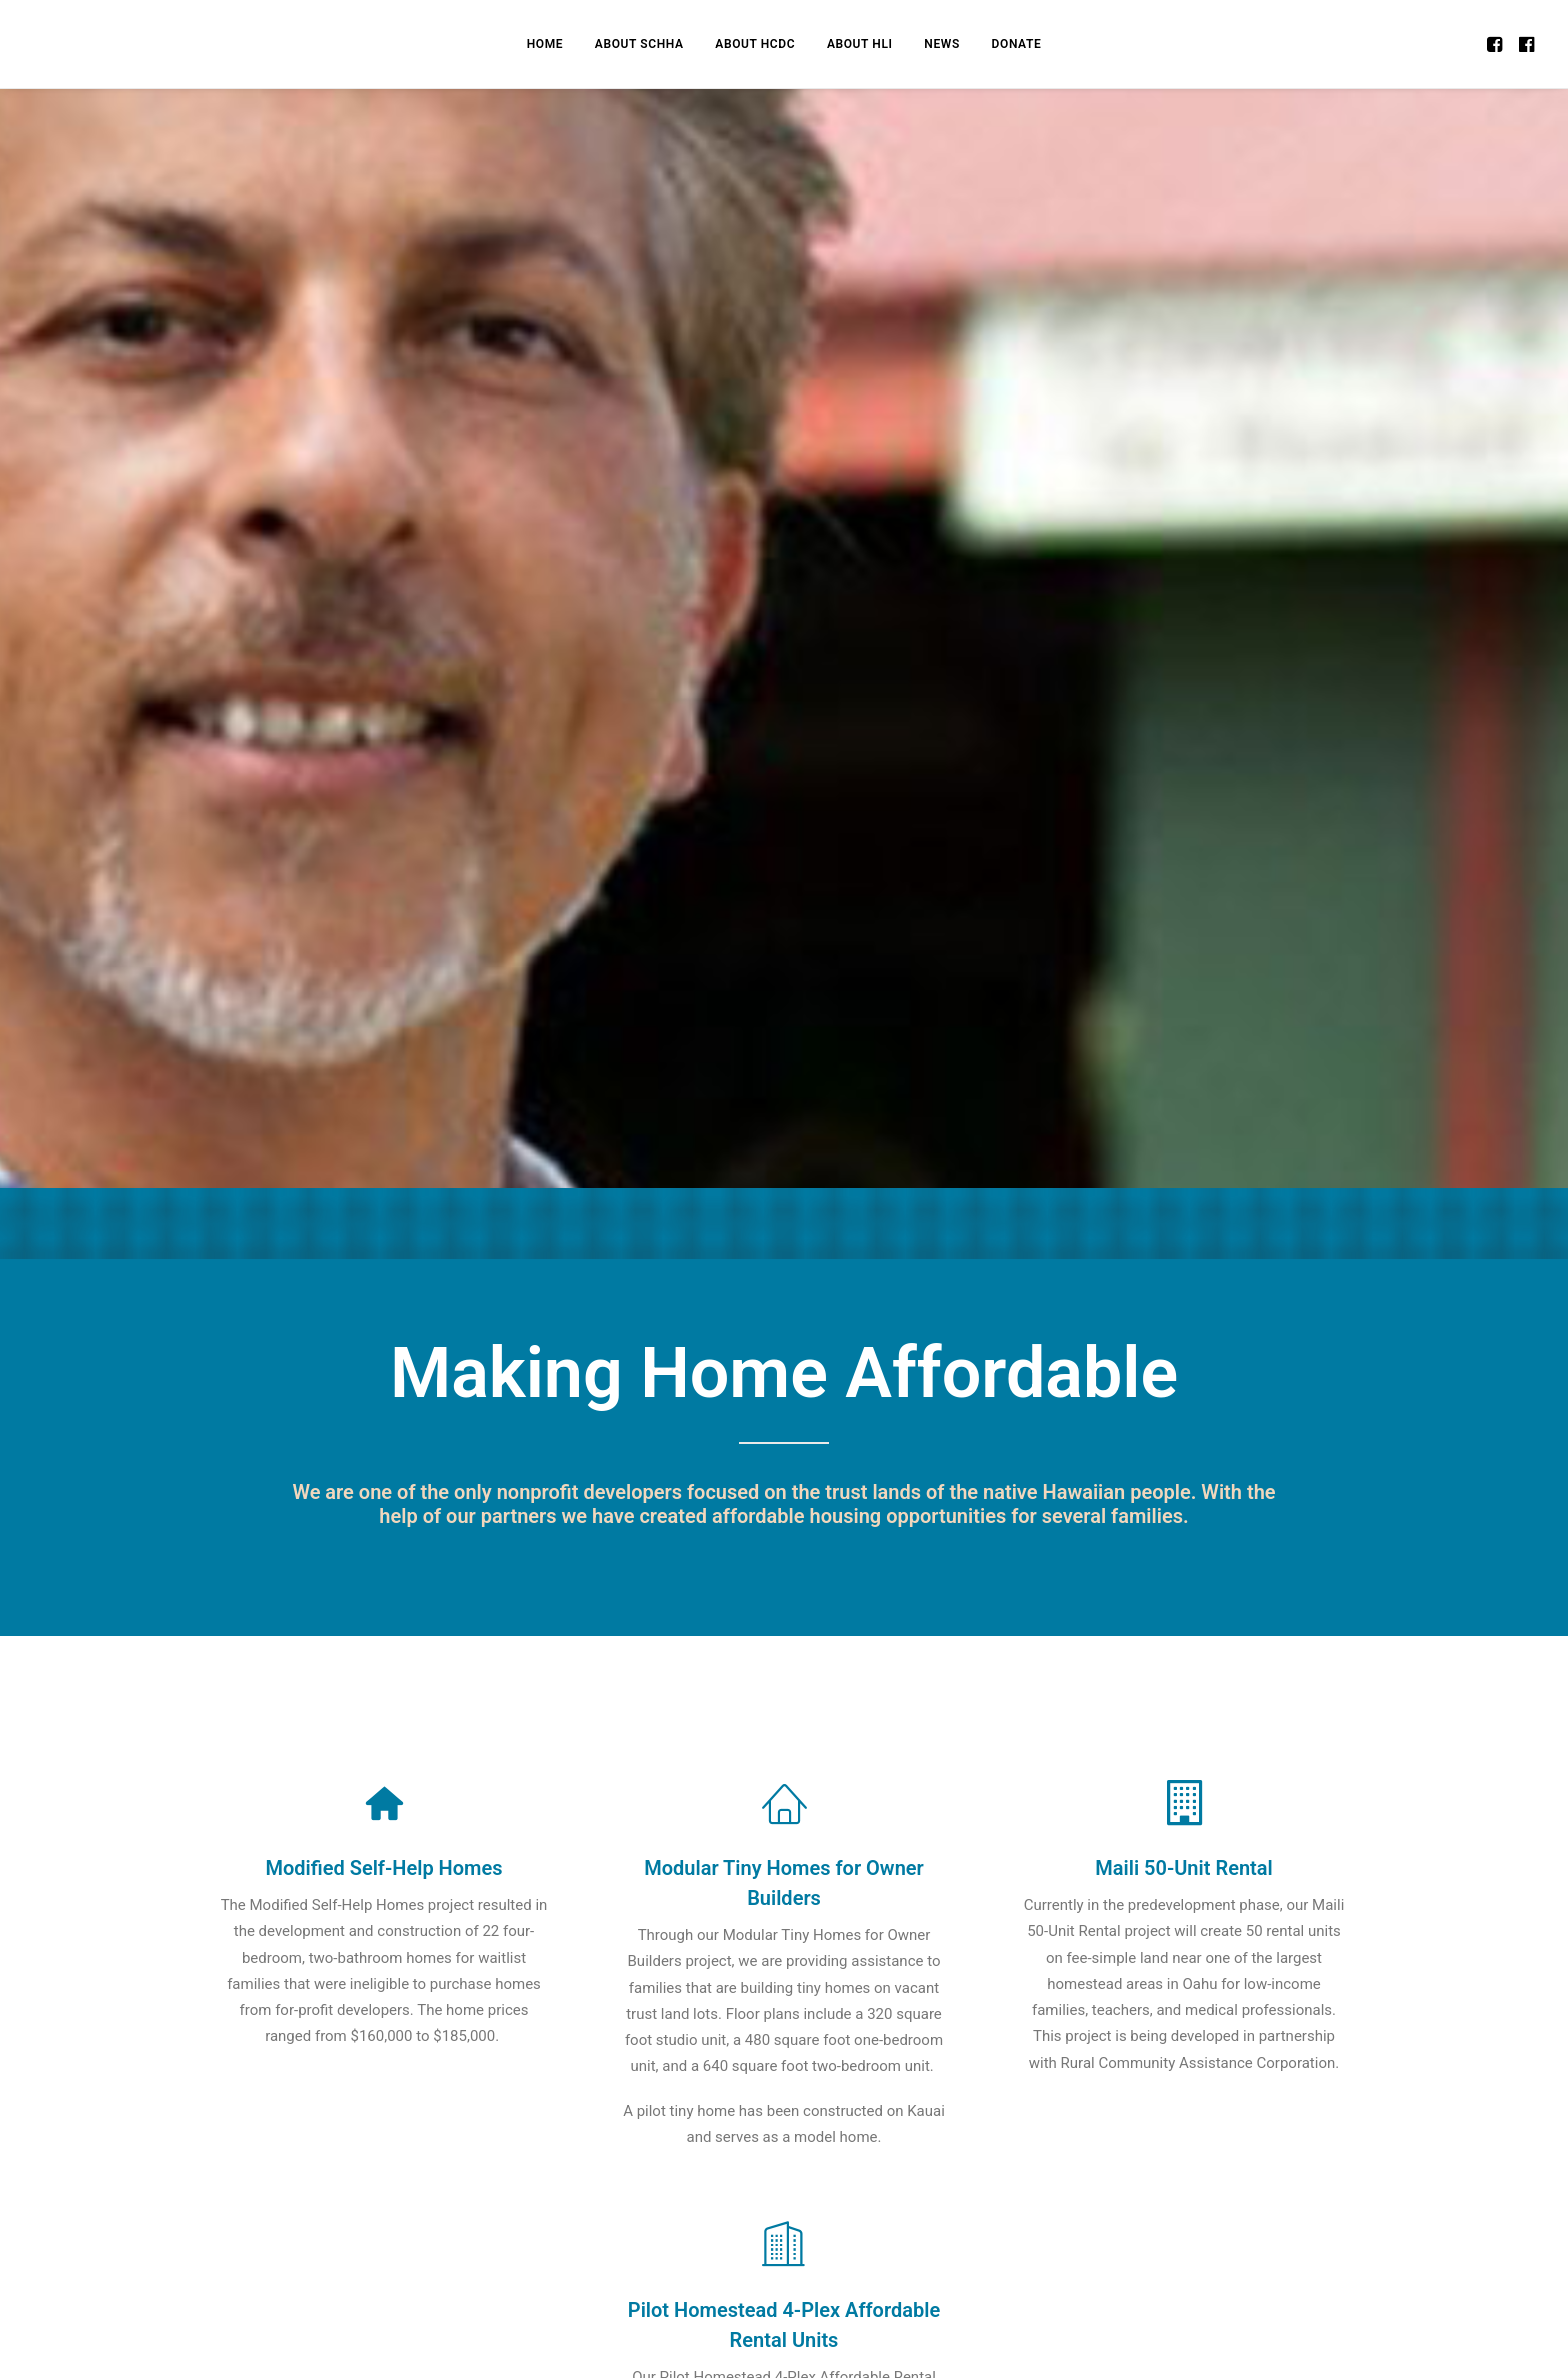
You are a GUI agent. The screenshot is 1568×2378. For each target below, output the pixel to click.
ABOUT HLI (860, 44)
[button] (1496, 44)
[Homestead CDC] (69, 44)
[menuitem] (545, 44)
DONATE (1017, 44)
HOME (545, 44)
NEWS (942, 44)
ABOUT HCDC (755, 44)
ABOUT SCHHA (639, 44)
